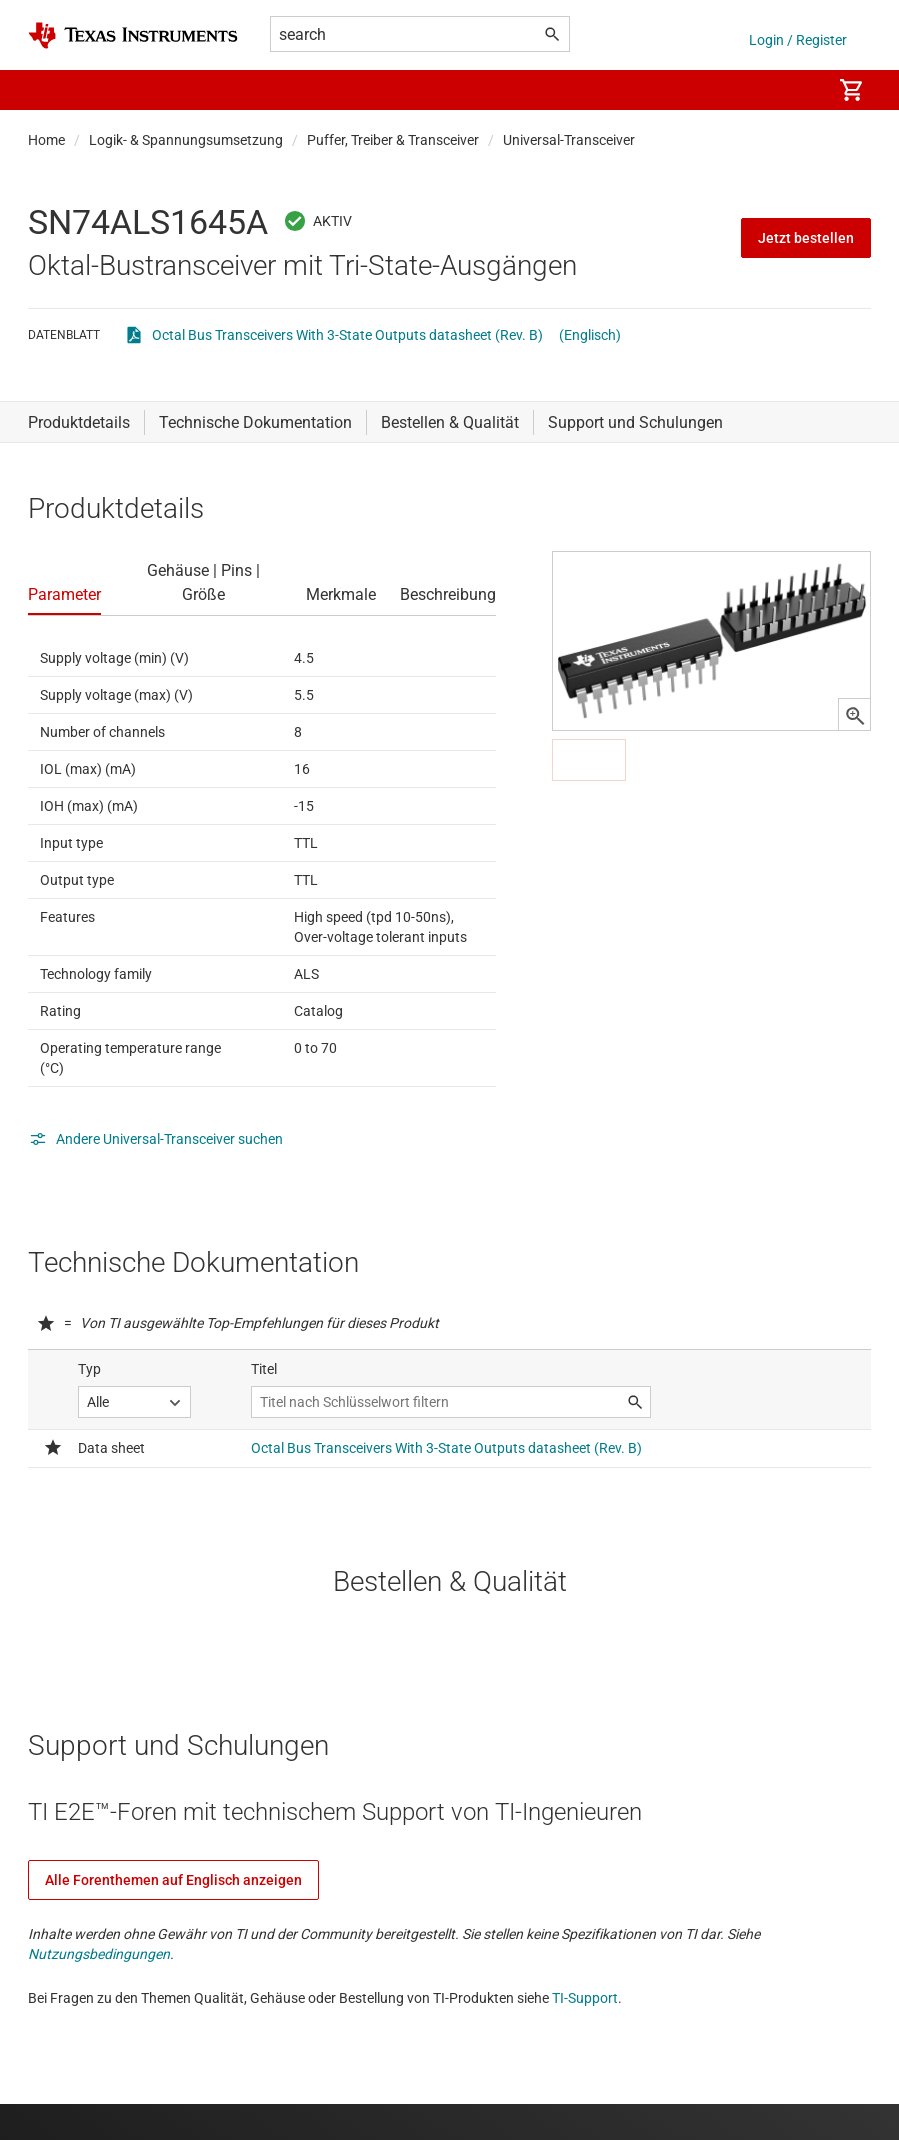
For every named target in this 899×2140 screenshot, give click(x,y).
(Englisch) (590, 335)
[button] (48, 90)
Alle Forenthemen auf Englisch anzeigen (173, 1880)
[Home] (133, 35)
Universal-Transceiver (569, 140)
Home (46, 140)
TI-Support (585, 1998)
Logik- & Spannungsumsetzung (186, 140)
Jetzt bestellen (806, 238)
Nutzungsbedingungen (99, 1954)
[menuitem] (795, 90)
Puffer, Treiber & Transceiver (393, 140)
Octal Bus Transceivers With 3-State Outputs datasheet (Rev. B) (347, 335)
